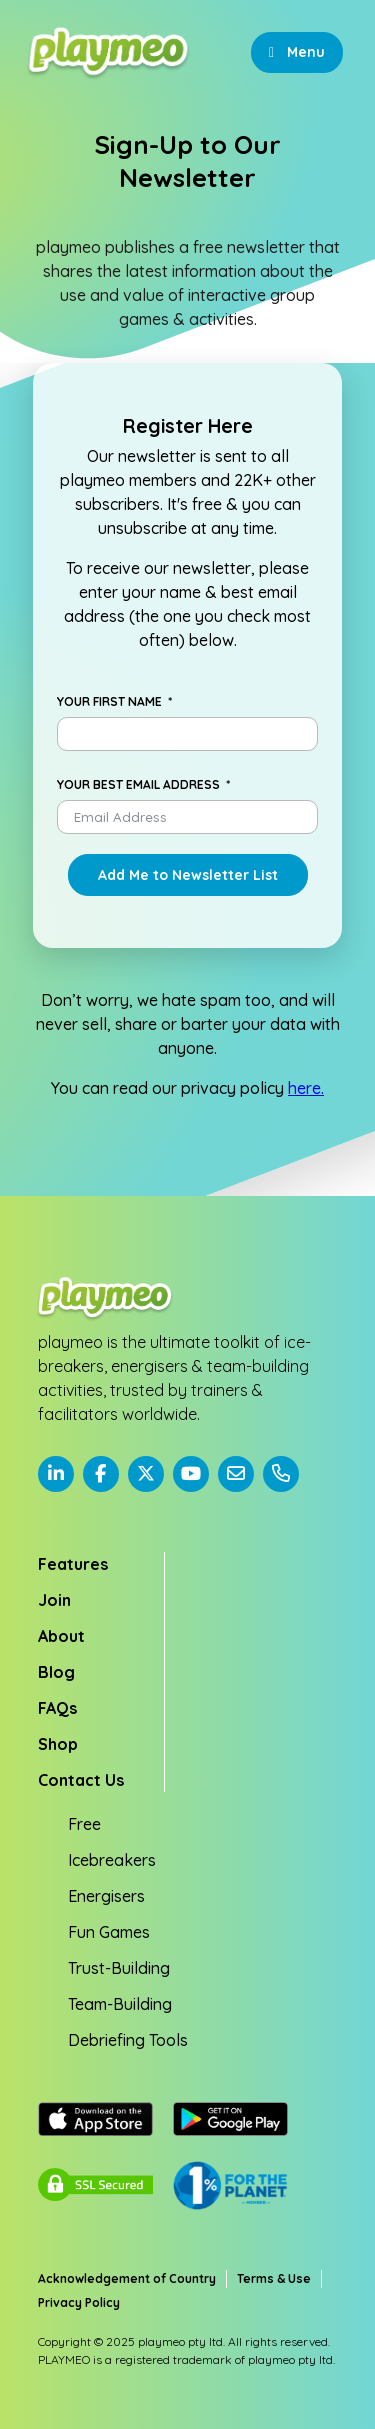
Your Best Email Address (138, 784)
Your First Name (109, 701)
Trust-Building (119, 1968)
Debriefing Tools (128, 2040)
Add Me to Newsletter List (188, 875)
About (61, 1636)
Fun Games (109, 1932)
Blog (56, 1672)
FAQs (57, 1708)
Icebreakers (112, 1860)
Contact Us (81, 1780)
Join (54, 1600)
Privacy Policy (79, 2302)
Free (84, 1824)
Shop (58, 1744)
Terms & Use (274, 2278)
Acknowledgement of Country (127, 2278)
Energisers (106, 1896)
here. (306, 1088)
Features (73, 1564)
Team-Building (120, 2004)
